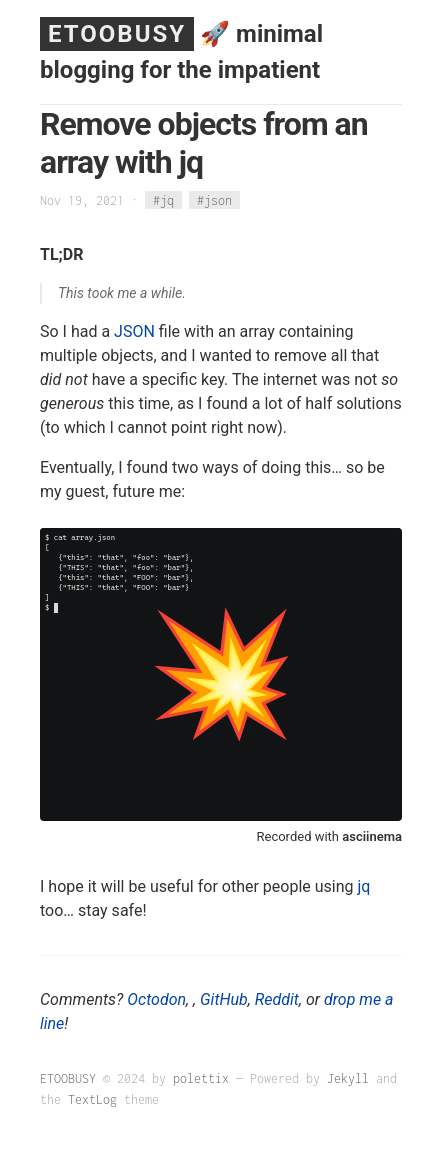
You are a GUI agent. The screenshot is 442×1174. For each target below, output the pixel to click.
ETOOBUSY (117, 34)
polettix (201, 1078)
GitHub (224, 999)
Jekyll (348, 1078)
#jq (163, 200)
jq (364, 886)
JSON (134, 331)
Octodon (156, 999)
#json (214, 200)
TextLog (92, 1099)
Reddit (277, 999)
